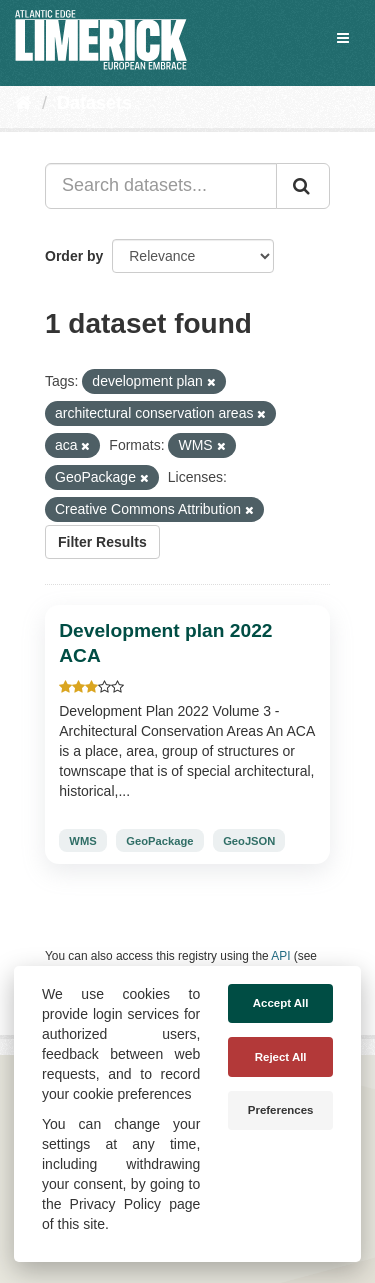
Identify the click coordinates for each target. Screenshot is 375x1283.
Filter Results (102, 542)
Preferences (281, 1110)
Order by (74, 256)
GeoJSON (249, 841)
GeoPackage (159, 841)
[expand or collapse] (343, 38)
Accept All (281, 1003)
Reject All (281, 1057)
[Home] (23, 103)
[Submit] (303, 186)
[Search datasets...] (161, 186)
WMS (82, 841)
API (280, 956)
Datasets (94, 103)
